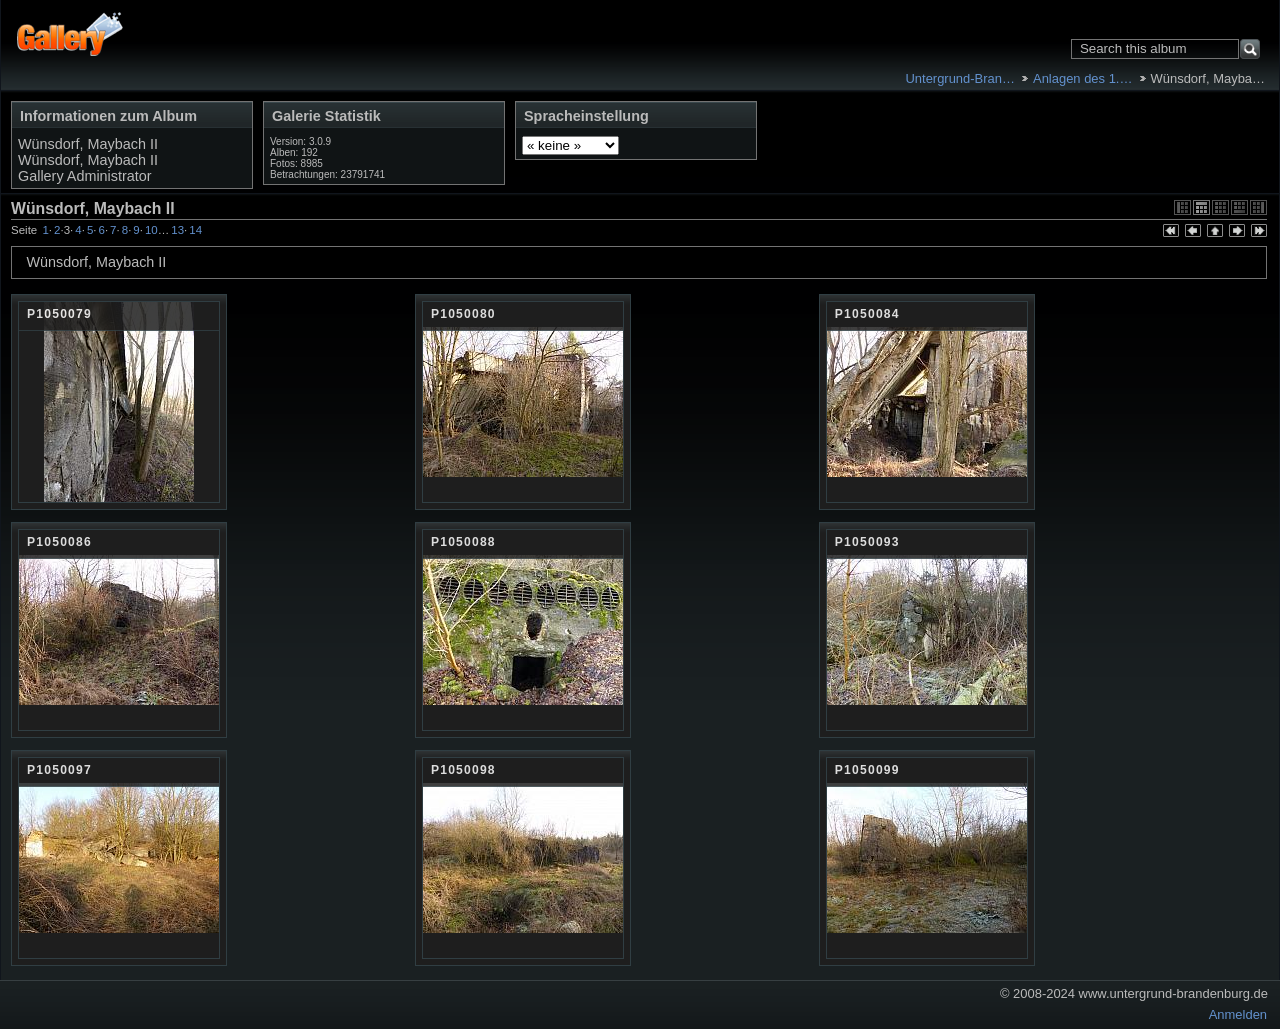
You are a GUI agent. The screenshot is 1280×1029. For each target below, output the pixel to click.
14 (195, 230)
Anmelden (1238, 1014)
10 (151, 230)
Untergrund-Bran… (959, 78)
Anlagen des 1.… (1082, 78)
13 (177, 230)
